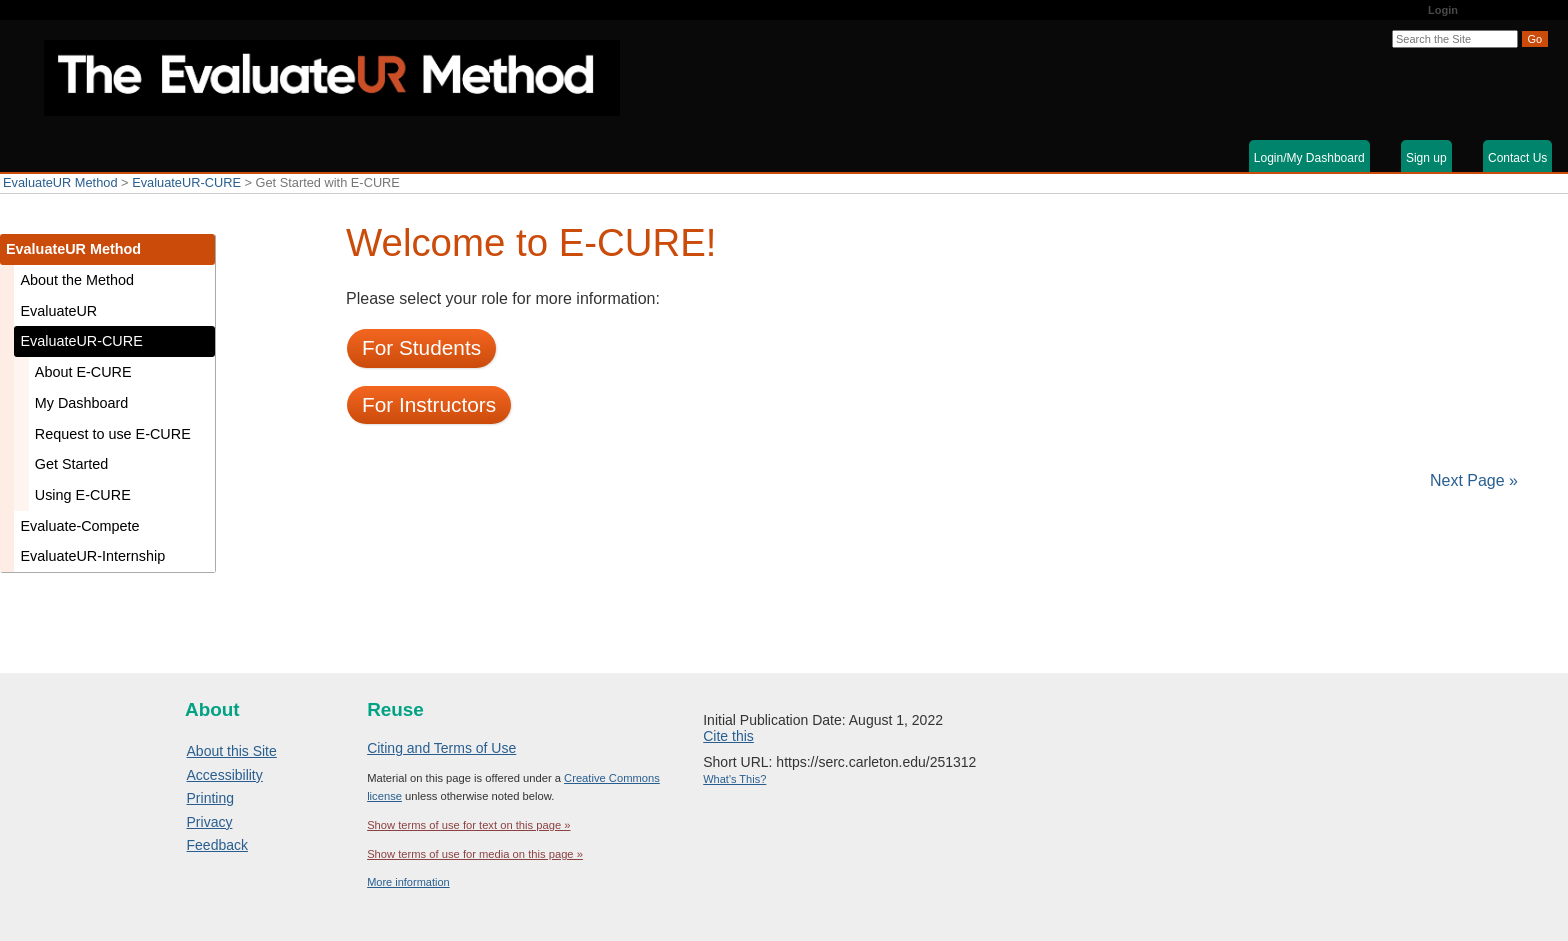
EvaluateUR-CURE (186, 182)
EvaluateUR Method (60, 182)
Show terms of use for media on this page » (475, 854)
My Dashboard (82, 403)
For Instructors (429, 404)
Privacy (210, 822)
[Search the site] (1455, 39)
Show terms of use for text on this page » (468, 825)
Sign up (1426, 158)
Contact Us (1517, 158)
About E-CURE (83, 372)
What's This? (734, 779)
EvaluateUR (58, 311)
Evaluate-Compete (79, 526)
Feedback (217, 845)
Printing (210, 798)
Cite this (728, 736)
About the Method (77, 280)
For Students (421, 347)
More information (408, 882)
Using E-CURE (83, 495)
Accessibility (225, 775)
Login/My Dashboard (1309, 158)
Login (1443, 10)
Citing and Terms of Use (441, 748)
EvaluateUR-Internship (92, 556)
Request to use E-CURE (113, 434)
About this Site (232, 751)
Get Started (72, 464)
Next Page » (1472, 480)
